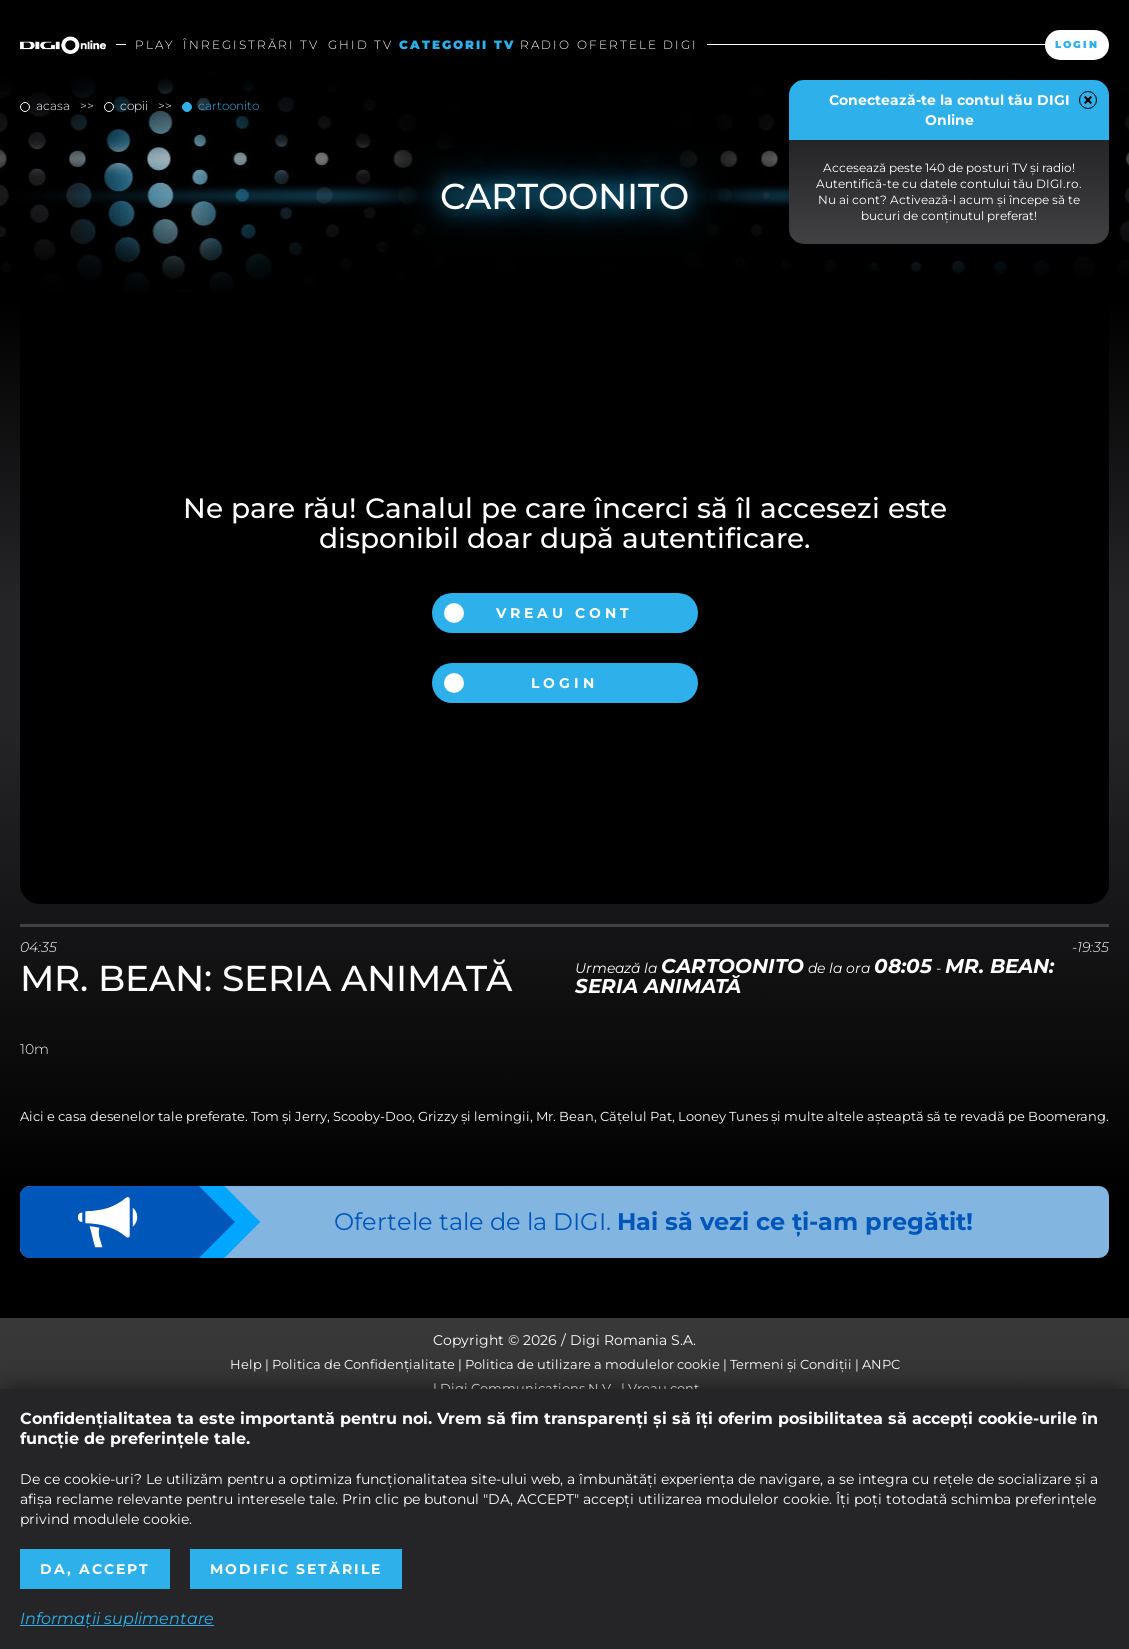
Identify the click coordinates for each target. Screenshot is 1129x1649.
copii (134, 105)
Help (246, 1364)
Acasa (53, 105)
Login (1077, 44)
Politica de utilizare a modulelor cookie (592, 1364)
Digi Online (63, 45)
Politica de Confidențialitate (363, 1364)
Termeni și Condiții (791, 1364)
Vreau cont (564, 613)
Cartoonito (227, 105)
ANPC (881, 1364)
